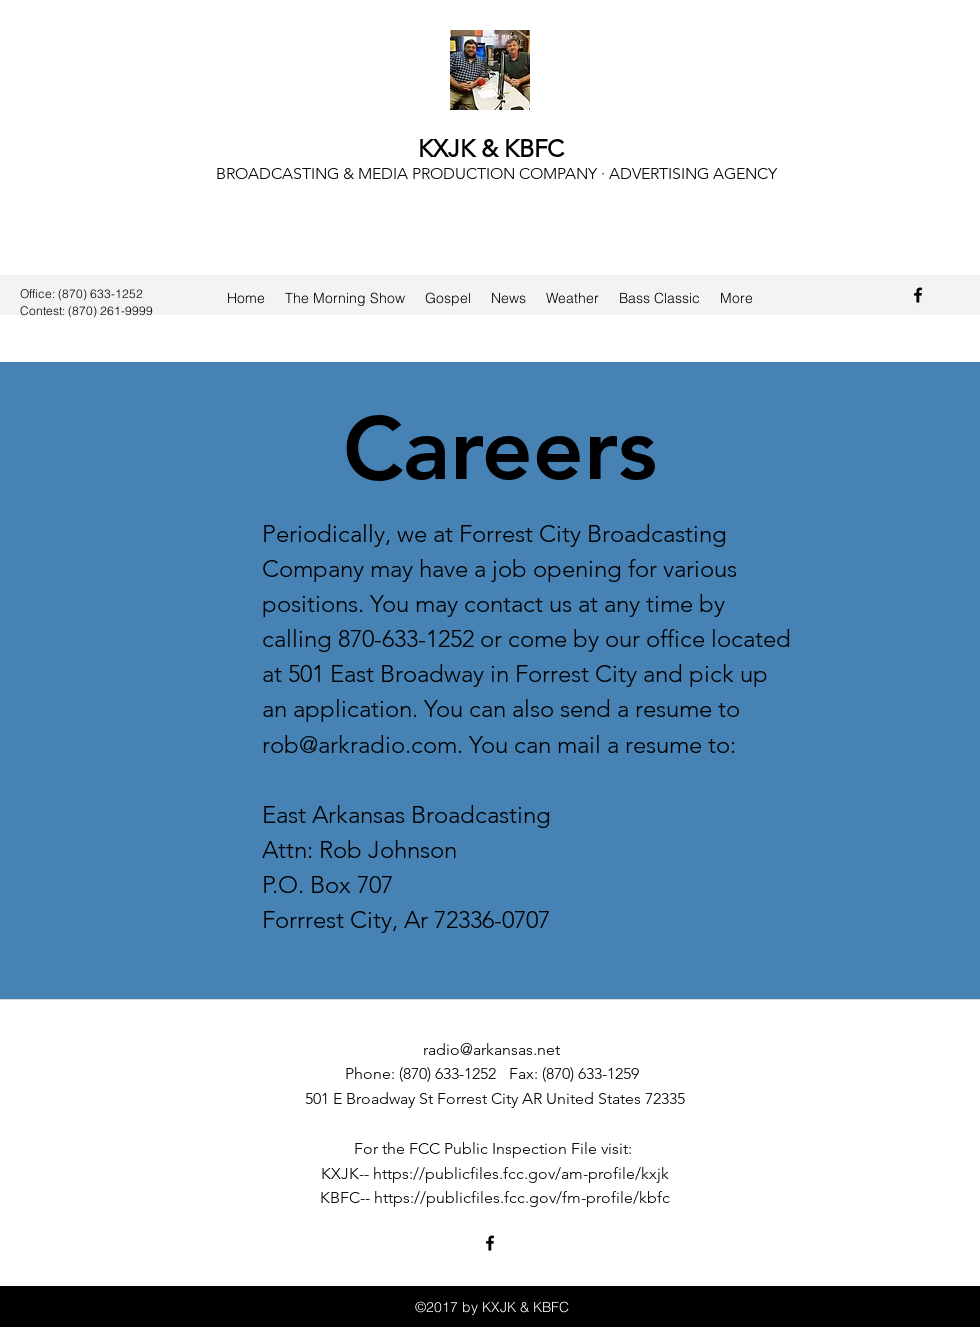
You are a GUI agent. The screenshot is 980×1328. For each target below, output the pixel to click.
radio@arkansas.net (491, 1049)
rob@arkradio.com (359, 744)
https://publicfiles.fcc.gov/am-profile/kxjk (521, 1173)
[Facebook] (918, 295)
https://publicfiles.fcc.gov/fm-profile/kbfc (522, 1197)
